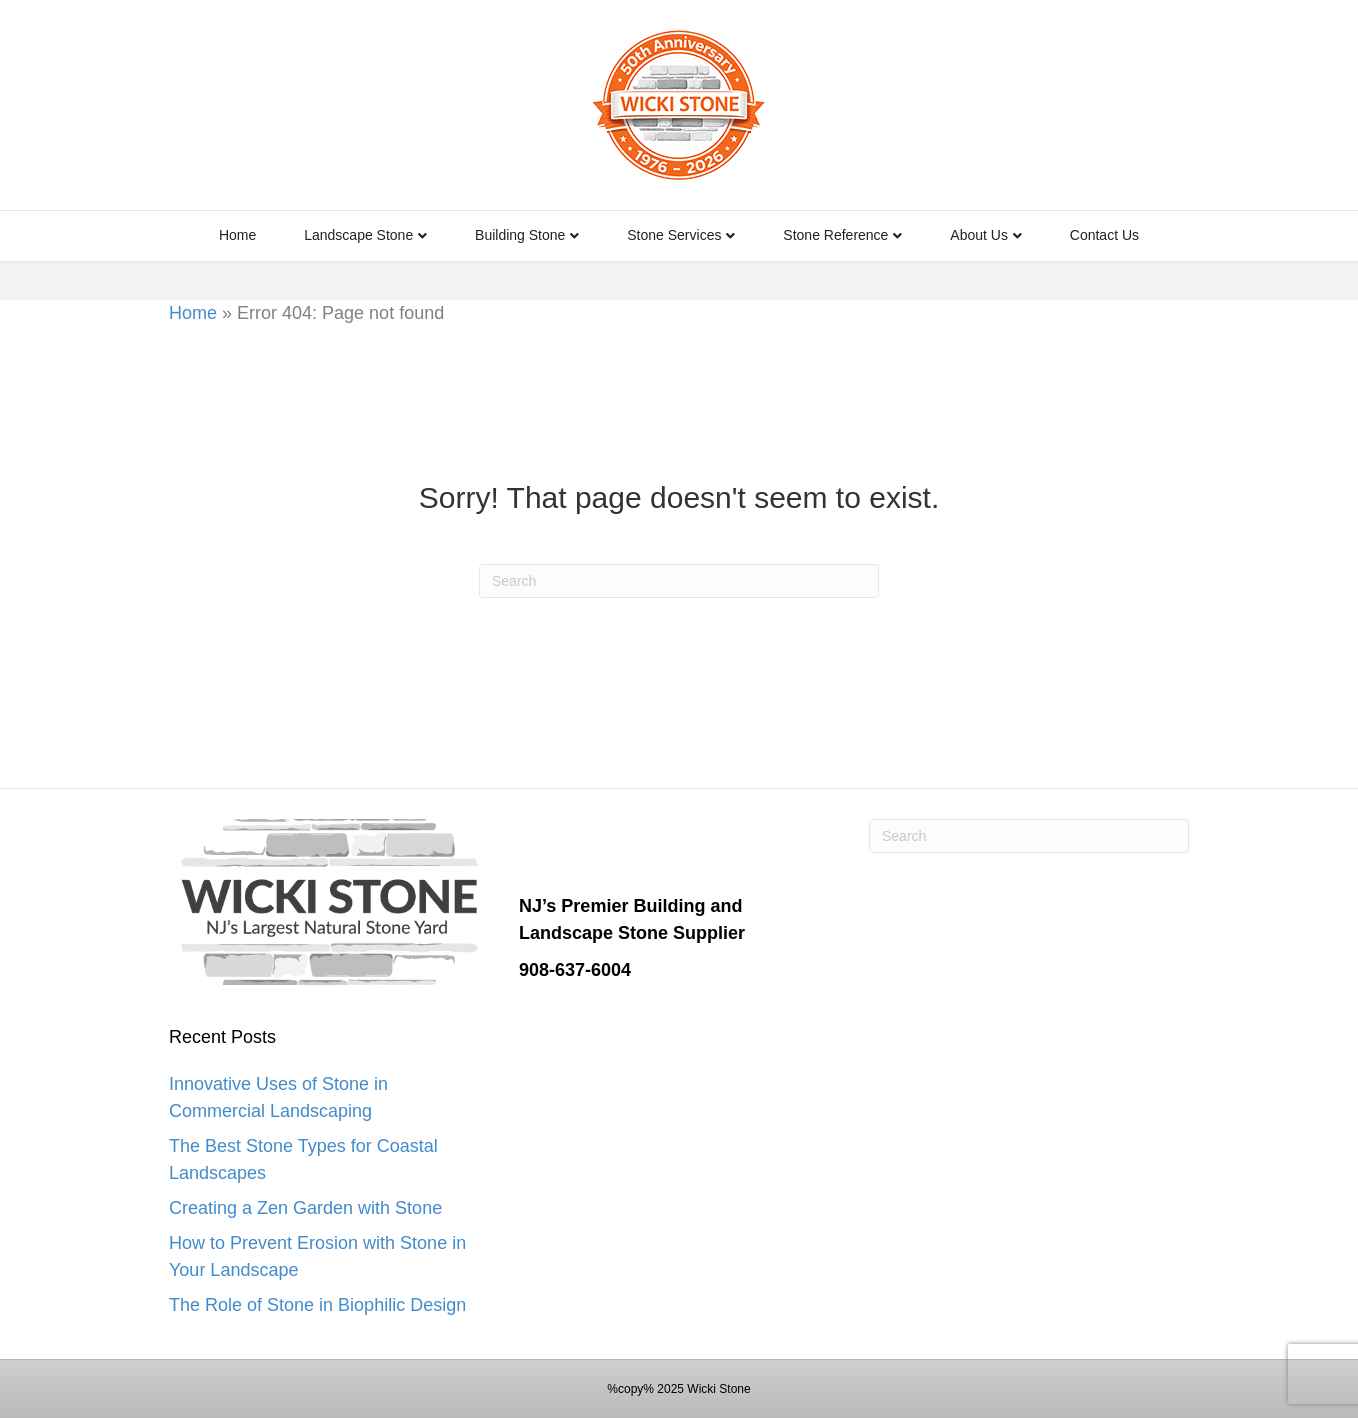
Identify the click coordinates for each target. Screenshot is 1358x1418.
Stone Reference (835, 235)
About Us (979, 235)
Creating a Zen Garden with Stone (305, 1208)
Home (237, 235)
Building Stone (520, 235)
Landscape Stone (358, 235)
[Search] (679, 581)
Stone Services (674, 235)
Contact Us (1104, 235)
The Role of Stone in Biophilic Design (317, 1305)
